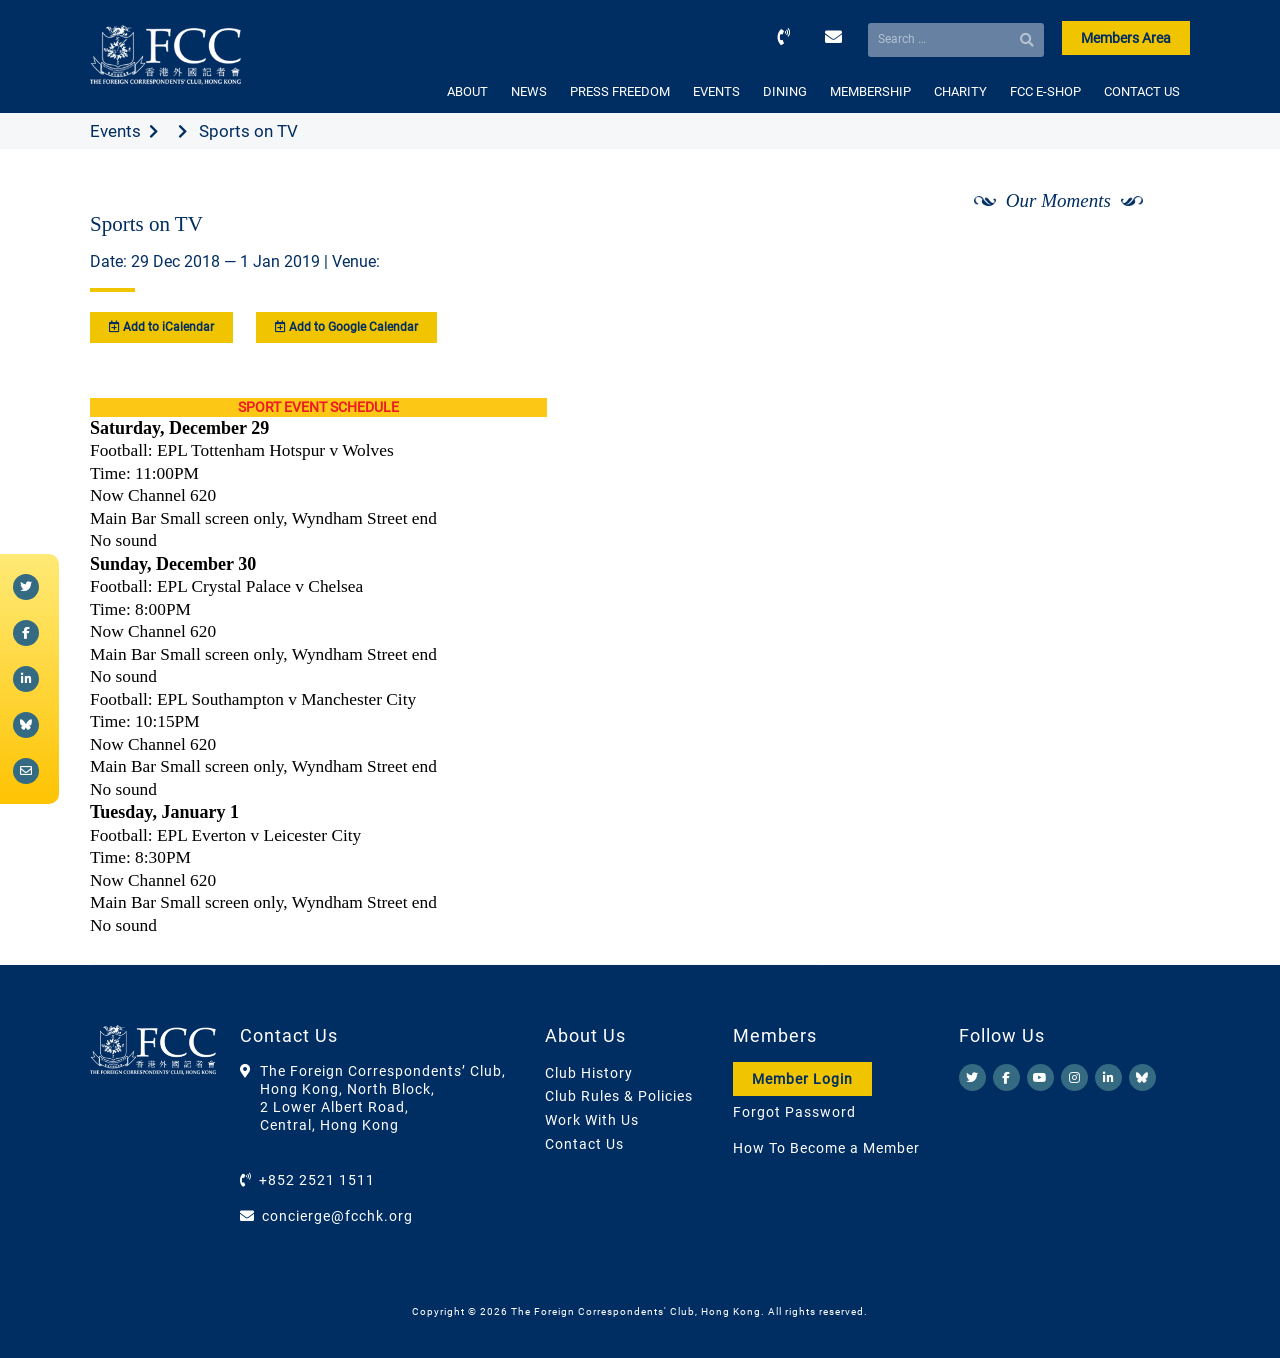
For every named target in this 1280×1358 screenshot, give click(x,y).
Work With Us (592, 1120)
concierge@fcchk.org (337, 1216)
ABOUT (467, 91)
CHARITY (960, 91)
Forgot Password (794, 1112)
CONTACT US (1142, 91)
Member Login (802, 1079)
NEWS (529, 91)
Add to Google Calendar (346, 327)
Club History (589, 1073)
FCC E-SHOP (1045, 91)
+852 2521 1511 (317, 1180)
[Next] (1153, 253)
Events (115, 131)
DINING (785, 91)
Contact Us (584, 1144)
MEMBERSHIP (870, 91)
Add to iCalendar (161, 327)
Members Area (1126, 38)
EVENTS (716, 91)
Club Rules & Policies (619, 1096)
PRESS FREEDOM (620, 91)
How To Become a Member (826, 1148)
